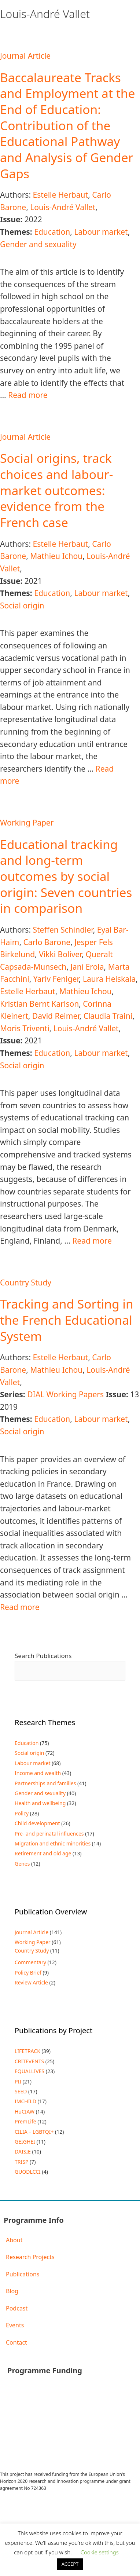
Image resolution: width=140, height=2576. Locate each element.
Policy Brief (28, 1972)
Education (52, 232)
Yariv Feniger (56, 979)
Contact (16, 2342)
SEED (21, 2091)
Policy (22, 1813)
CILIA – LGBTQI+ (34, 2131)
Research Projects (30, 2257)
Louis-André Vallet (62, 207)
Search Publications (43, 1655)
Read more (28, 395)
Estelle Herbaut (60, 195)
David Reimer (56, 1016)
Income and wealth (38, 1773)
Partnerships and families (45, 1783)
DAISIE (23, 2151)
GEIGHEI (25, 2141)
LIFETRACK (27, 2051)
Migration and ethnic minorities (53, 1843)
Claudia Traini (108, 1016)
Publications (22, 2274)
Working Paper (27, 822)
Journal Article (25, 56)
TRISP (21, 2161)
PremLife (25, 2121)
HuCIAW (24, 2111)
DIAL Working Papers (65, 1394)
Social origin (22, 605)
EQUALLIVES (29, 2071)
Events (15, 2325)
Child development (37, 1823)
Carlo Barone (47, 942)
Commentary (30, 1962)
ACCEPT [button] (70, 2564)
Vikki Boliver (60, 954)
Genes (22, 1863)
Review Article (31, 1982)
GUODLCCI (28, 2171)
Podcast (16, 2308)
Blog (12, 2291)
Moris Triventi (24, 1028)
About (14, 2240)
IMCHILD (25, 2101)
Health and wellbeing (40, 1803)
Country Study (25, 1282)
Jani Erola (87, 967)
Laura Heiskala (109, 979)
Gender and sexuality (38, 244)
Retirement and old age (43, 1853)
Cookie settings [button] (100, 2552)
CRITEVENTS (29, 2061)
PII (18, 2081)
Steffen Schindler (63, 930)
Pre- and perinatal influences (49, 1833)
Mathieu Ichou (56, 556)
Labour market (101, 232)
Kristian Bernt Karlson (39, 1004)
